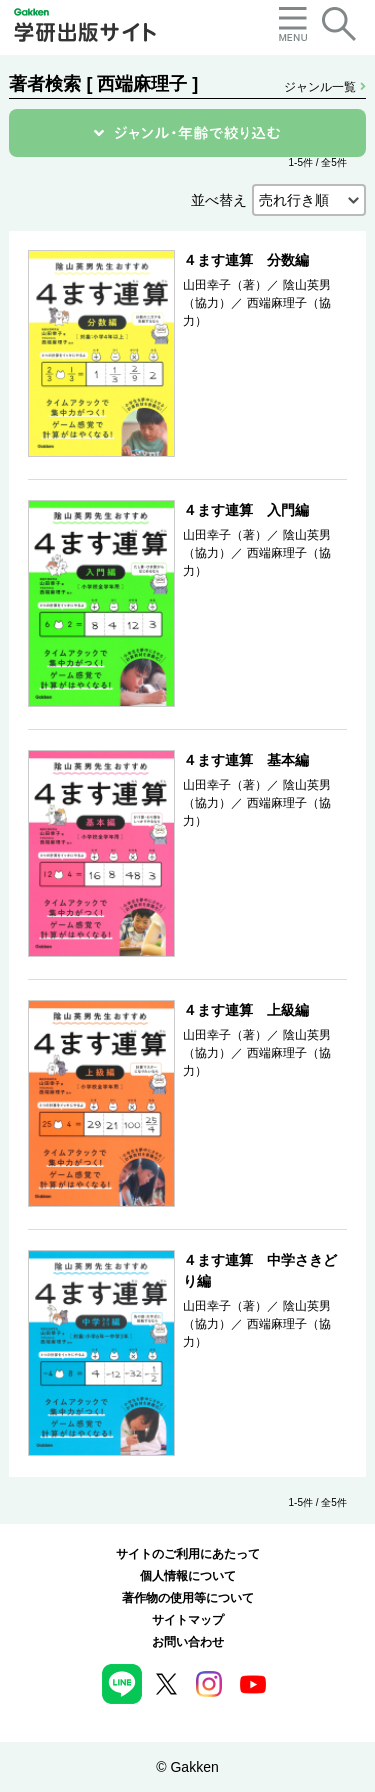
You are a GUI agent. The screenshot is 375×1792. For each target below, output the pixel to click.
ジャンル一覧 (324, 87)
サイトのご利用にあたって (188, 1554)
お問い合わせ (188, 1642)
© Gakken (187, 1767)
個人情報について (188, 1576)
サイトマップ (188, 1620)
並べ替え (219, 200)
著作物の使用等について (188, 1598)
